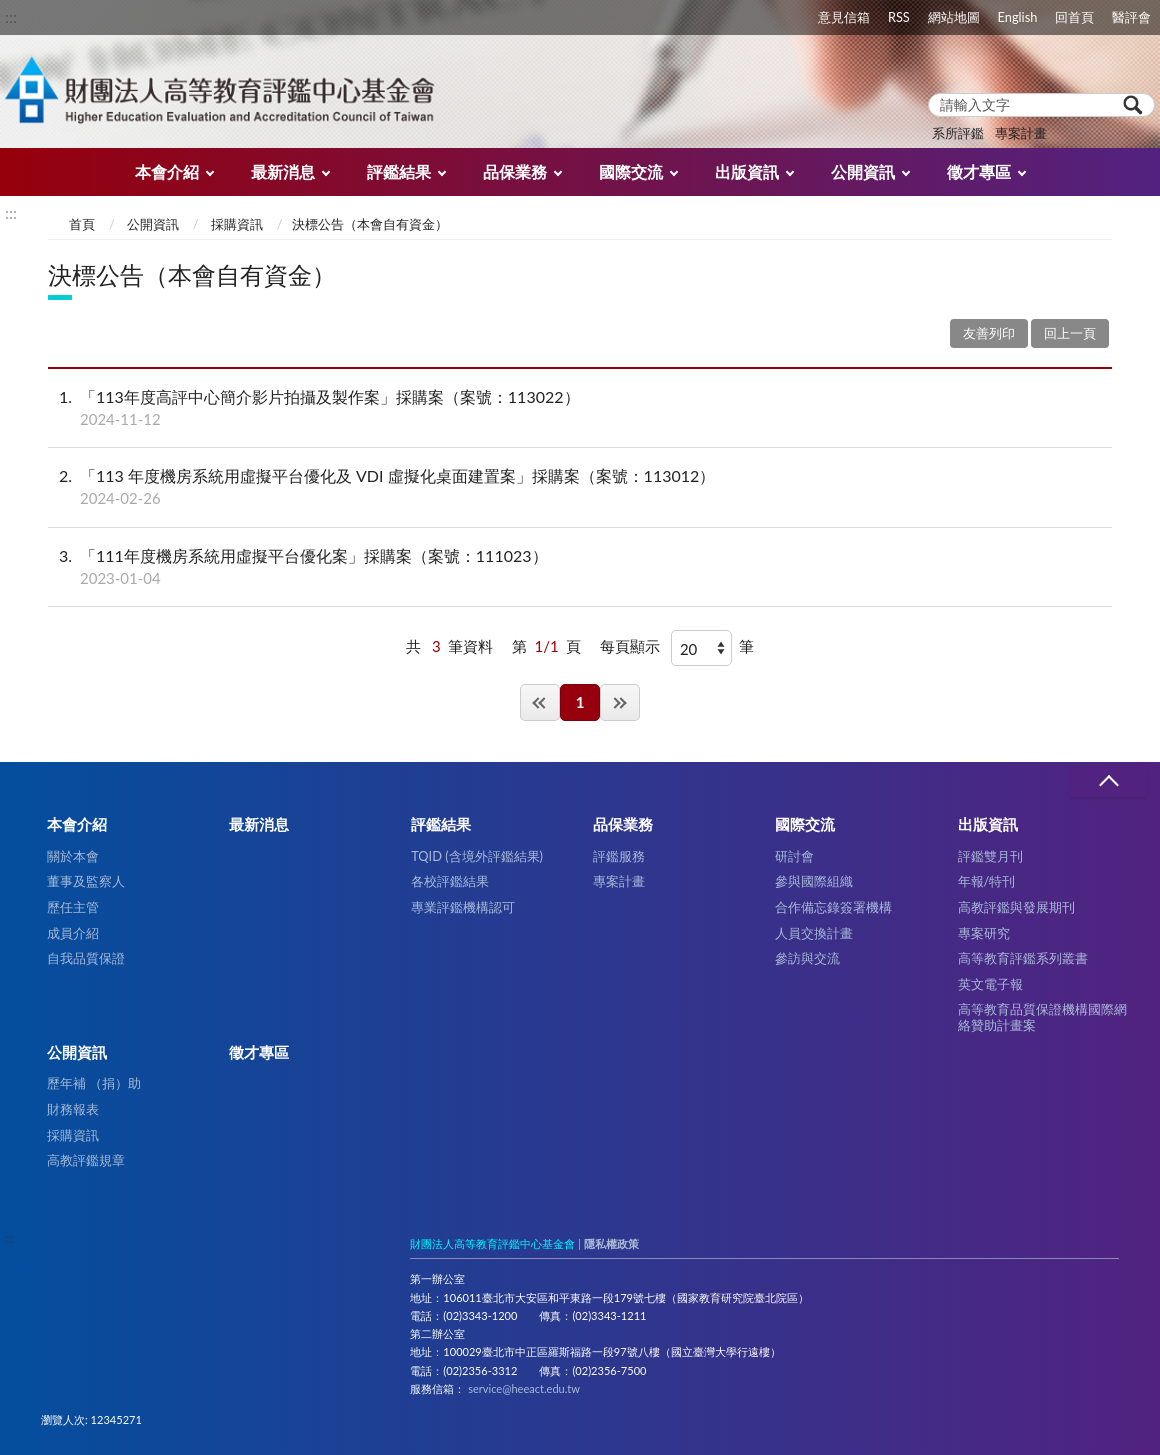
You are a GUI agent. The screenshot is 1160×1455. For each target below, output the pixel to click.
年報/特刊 (987, 881)
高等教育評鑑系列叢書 (1023, 958)
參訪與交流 (807, 958)
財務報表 (73, 1109)
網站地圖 (954, 17)
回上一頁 (1070, 333)
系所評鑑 (958, 133)
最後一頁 (620, 702)
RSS (899, 17)
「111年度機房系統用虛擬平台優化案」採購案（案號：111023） (580, 567)
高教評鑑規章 (86, 1160)
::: (11, 16)
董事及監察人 (86, 881)
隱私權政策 (611, 1243)
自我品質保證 (86, 958)
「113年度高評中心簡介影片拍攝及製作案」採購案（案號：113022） (580, 408)
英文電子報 (990, 984)
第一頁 (540, 702)
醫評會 (1131, 17)
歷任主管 (73, 907)
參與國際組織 (814, 881)
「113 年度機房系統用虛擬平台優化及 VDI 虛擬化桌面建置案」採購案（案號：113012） (580, 487)
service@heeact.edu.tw (524, 1388)
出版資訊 (747, 171)
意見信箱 (844, 17)
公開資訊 (863, 171)
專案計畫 (1021, 133)
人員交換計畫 (814, 933)
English (1018, 17)
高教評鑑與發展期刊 (1016, 907)
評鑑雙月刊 (990, 856)
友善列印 (989, 333)
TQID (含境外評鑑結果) (477, 856)
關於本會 (73, 856)
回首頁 (1074, 17)
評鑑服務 (619, 856)
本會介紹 (167, 171)
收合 (1108, 781)
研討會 (794, 856)
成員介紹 (73, 933)
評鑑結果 (399, 171)
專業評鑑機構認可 (463, 907)
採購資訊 (237, 224)
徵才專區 (979, 171)
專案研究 (984, 933)
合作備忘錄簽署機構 (833, 907)
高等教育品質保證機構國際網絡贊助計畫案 (1042, 1016)
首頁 (82, 224)
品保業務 (515, 171)
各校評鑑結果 (450, 881)
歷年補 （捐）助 (94, 1083)
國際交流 (631, 171)
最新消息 (283, 171)
